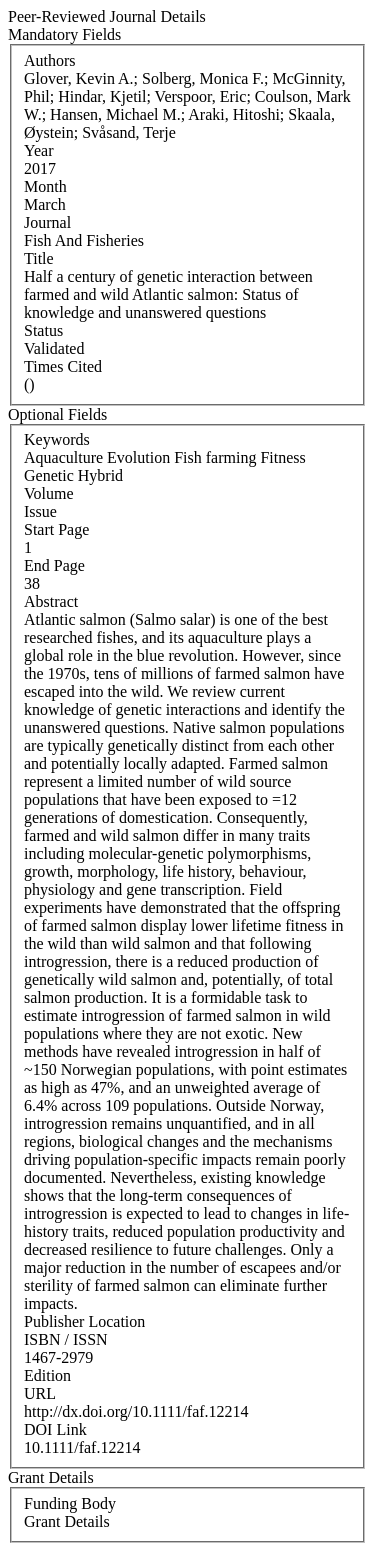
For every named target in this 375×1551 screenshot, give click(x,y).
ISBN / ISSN (66, 1339)
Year (38, 150)
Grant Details (67, 1521)
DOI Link (55, 1429)
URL (40, 1393)
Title (39, 258)
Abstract (51, 601)
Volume (48, 493)
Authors (50, 60)
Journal (47, 222)
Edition (47, 1375)
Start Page (56, 529)
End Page (54, 565)
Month (45, 186)
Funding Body (70, 1503)
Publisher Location (84, 1321)
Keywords (57, 439)
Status (43, 330)
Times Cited (63, 366)
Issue (40, 511)
